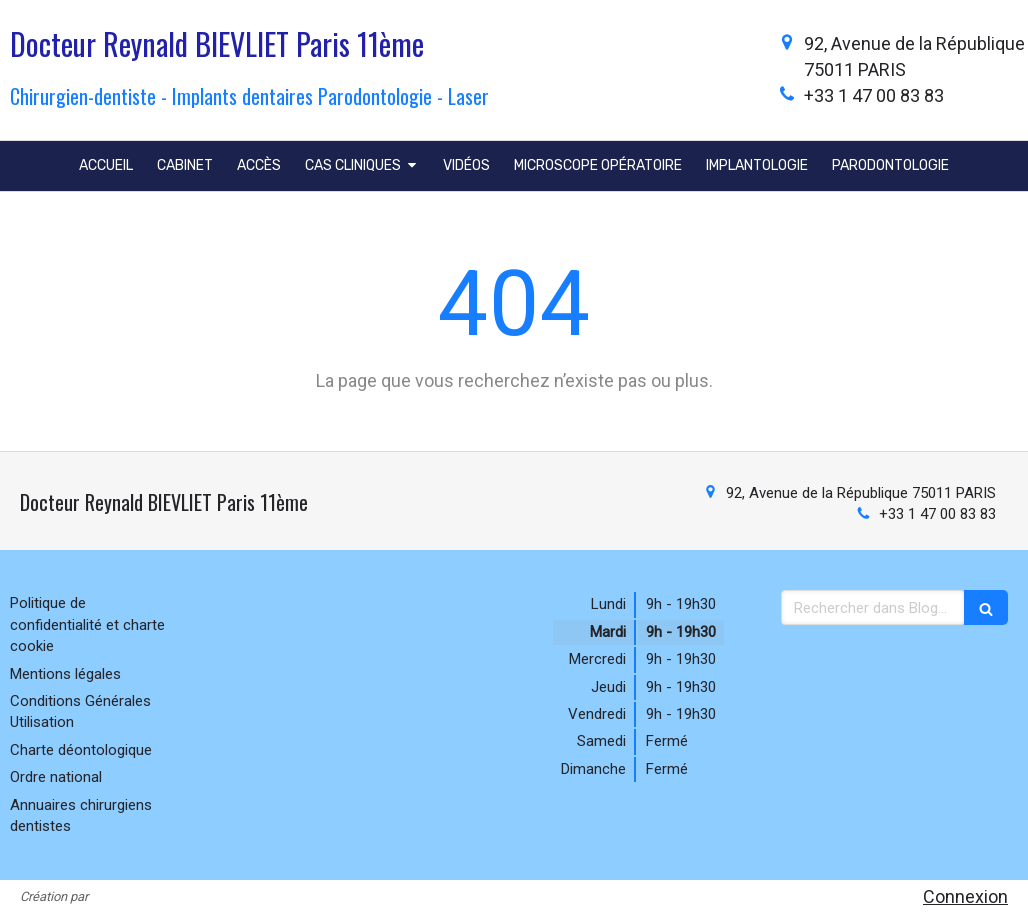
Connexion (965, 896)
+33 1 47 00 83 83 (874, 95)
